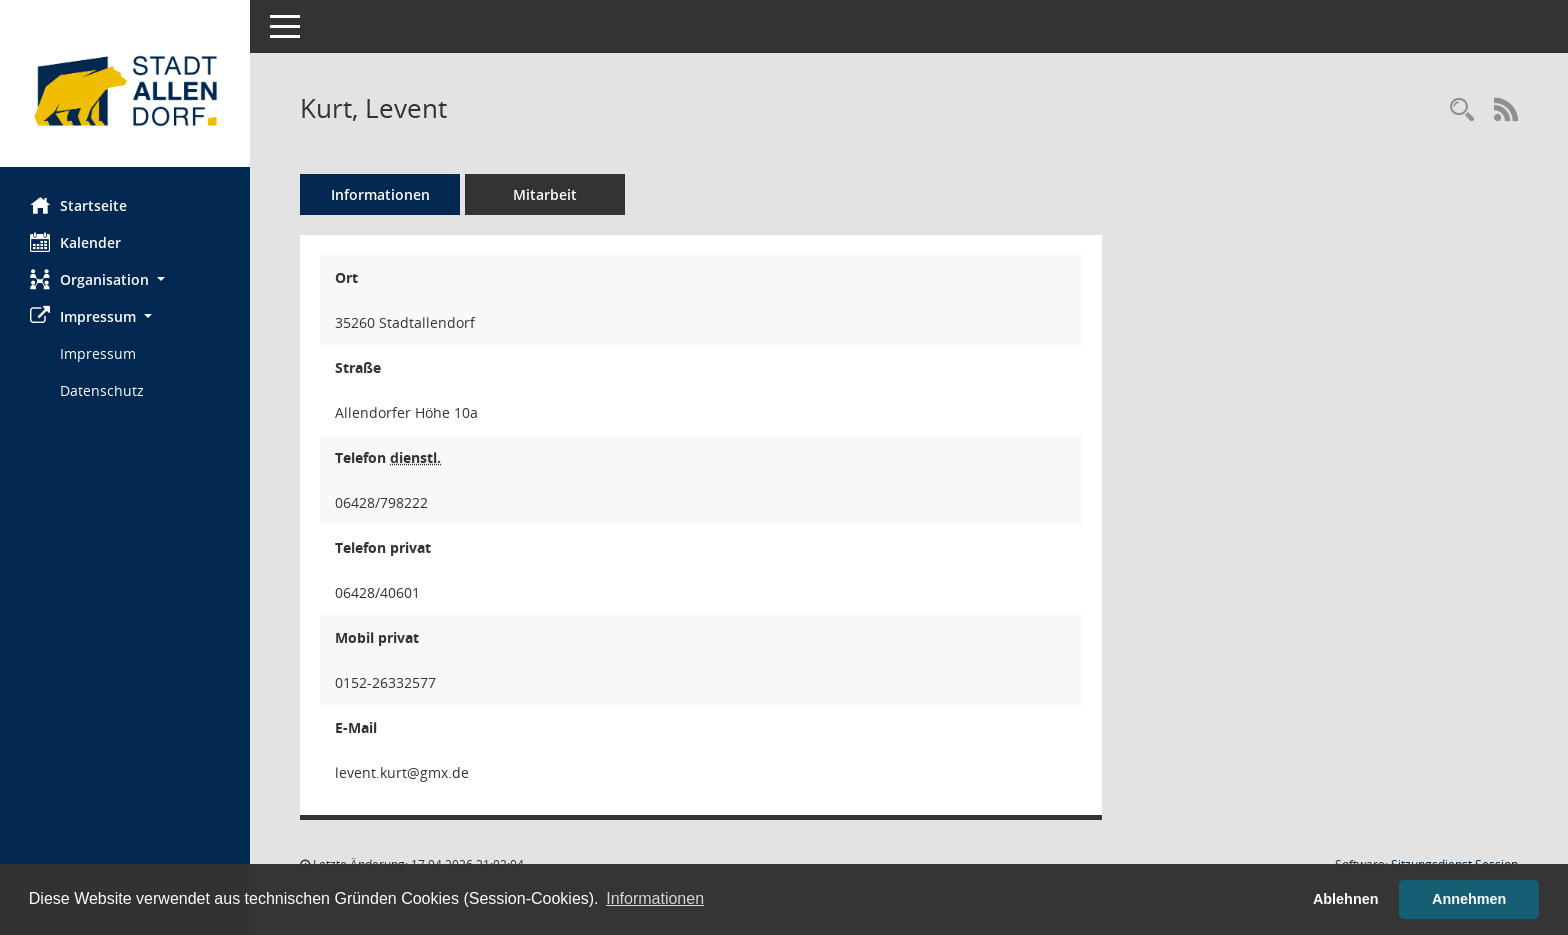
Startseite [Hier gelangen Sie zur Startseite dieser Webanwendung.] (78, 205)
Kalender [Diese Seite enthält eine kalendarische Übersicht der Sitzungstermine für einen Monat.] (75, 242)
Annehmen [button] (1469, 899)
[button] (125, 279)
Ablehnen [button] (1346, 899)
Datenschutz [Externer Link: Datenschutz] (102, 390)
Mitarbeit (545, 194)
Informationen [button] (655, 898)
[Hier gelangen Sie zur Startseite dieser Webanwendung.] (125, 91)
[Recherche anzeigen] (1462, 110)
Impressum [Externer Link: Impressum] (98, 353)
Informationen (380, 194)
